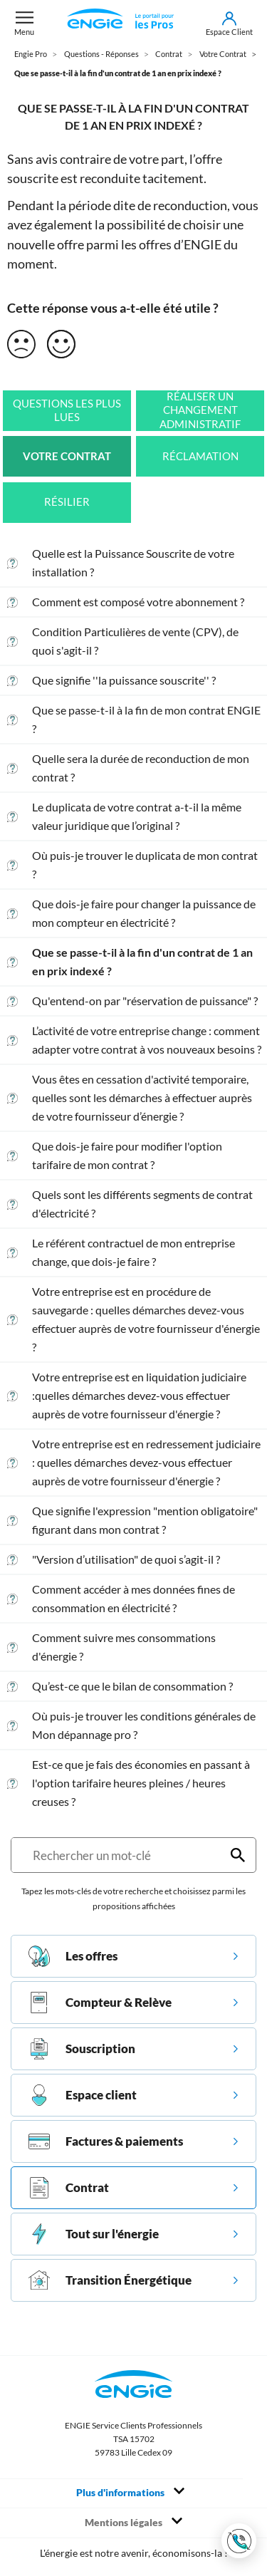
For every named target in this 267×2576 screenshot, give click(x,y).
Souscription (81, 2049)
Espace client (82, 2095)
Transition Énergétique (110, 2280)
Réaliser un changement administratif (200, 410)
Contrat (68, 2187)
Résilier (67, 502)
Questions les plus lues (67, 411)
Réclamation (200, 456)
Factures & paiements (105, 2141)
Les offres (72, 1956)
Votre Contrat (67, 456)
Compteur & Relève (100, 2002)
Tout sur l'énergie (93, 2234)
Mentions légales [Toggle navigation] (133, 2521)
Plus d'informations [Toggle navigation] (130, 2492)
